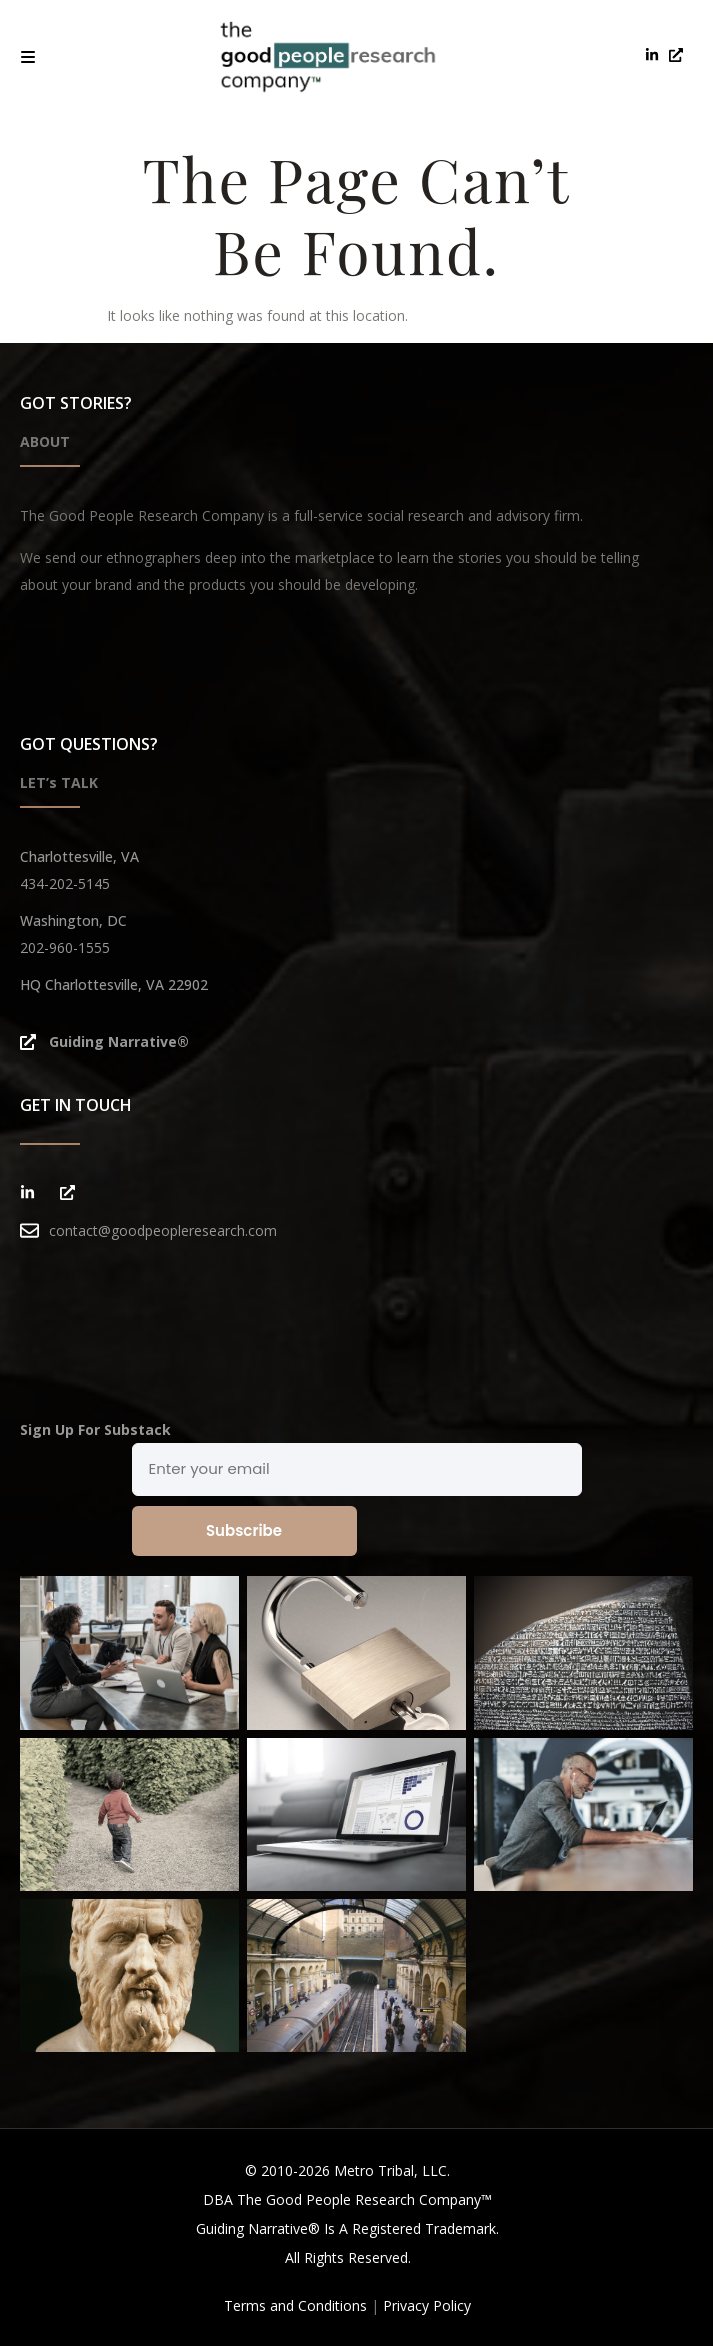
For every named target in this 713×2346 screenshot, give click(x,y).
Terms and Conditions (295, 2305)
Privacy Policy (427, 2305)
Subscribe (244, 1530)
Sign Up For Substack (95, 1429)
